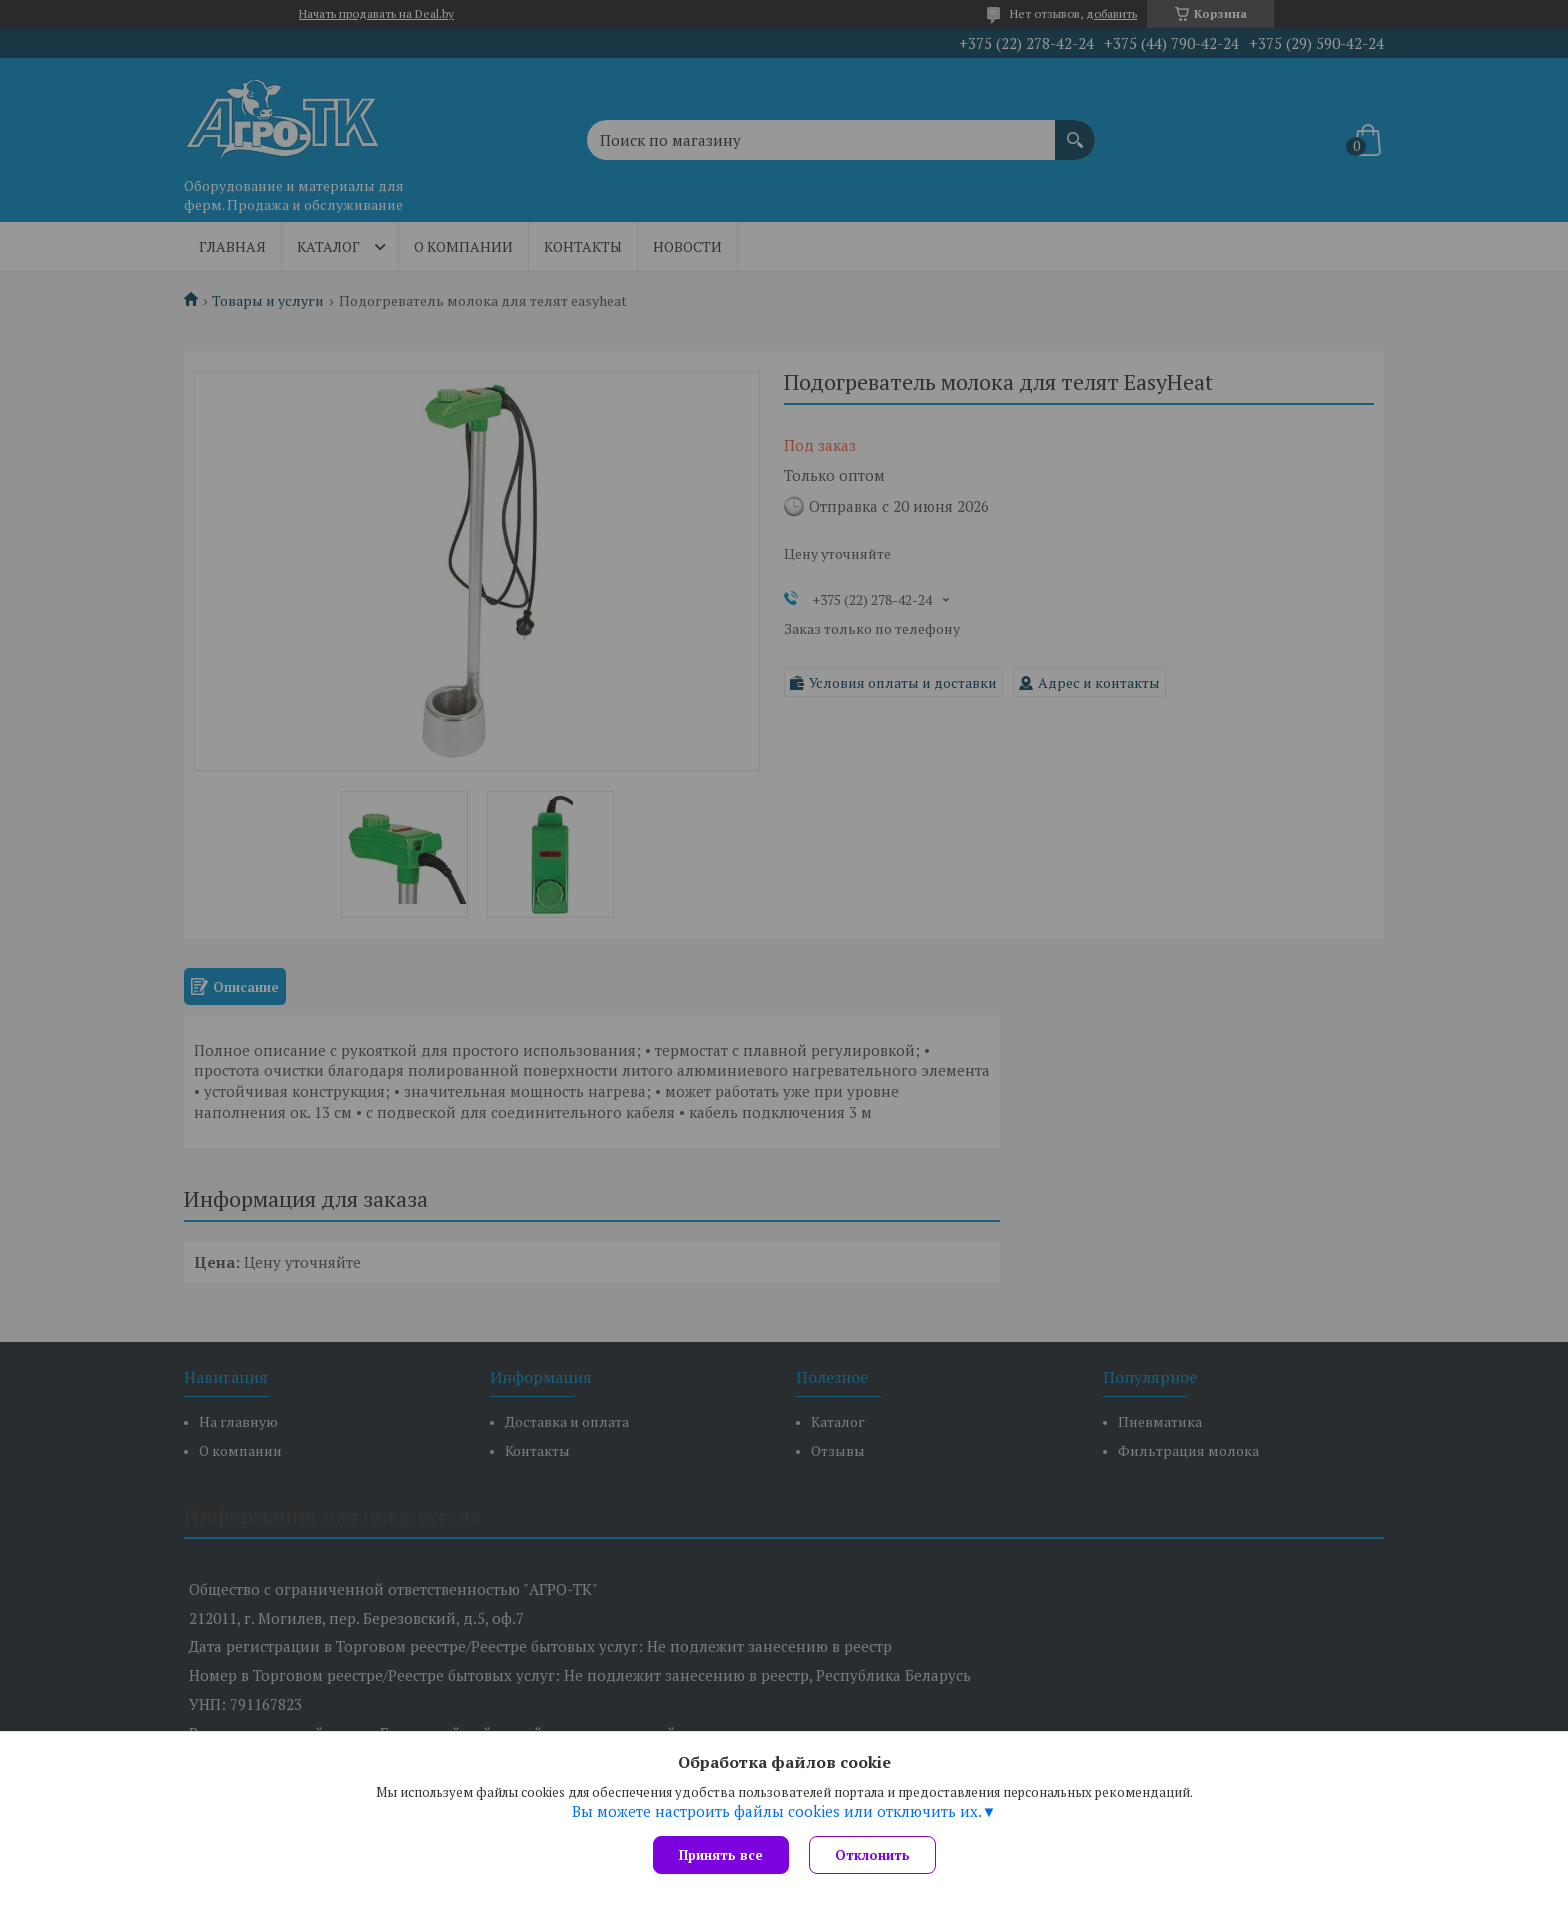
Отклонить (872, 1855)
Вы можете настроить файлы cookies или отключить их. (777, 1811)
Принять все (721, 1855)
